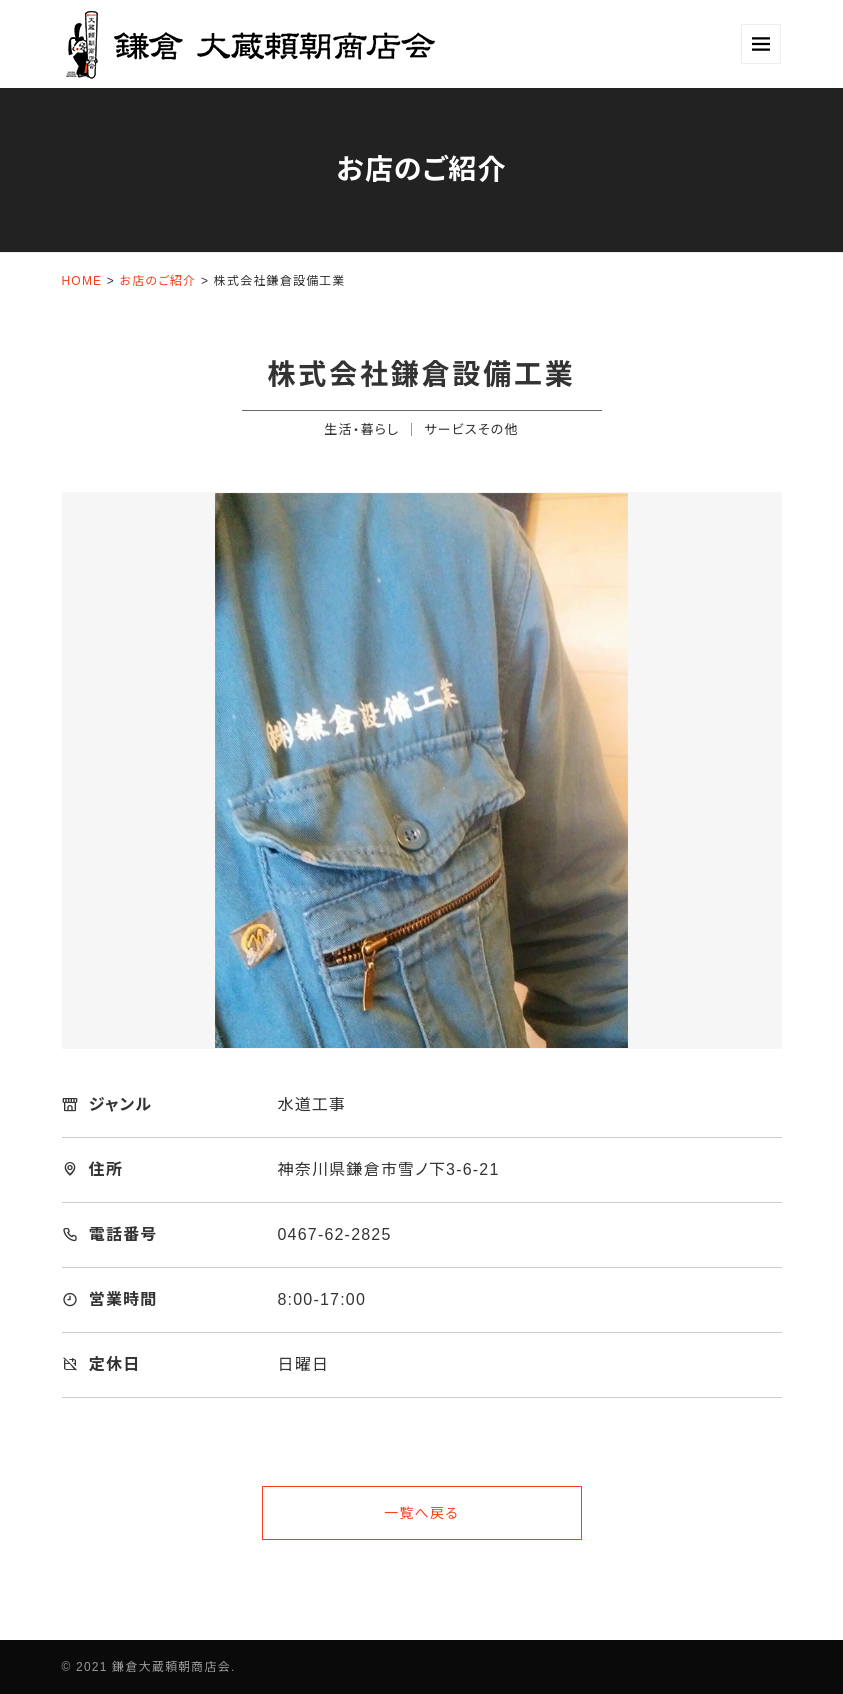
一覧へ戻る (421, 1513)
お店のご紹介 (158, 281)
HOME (82, 281)
